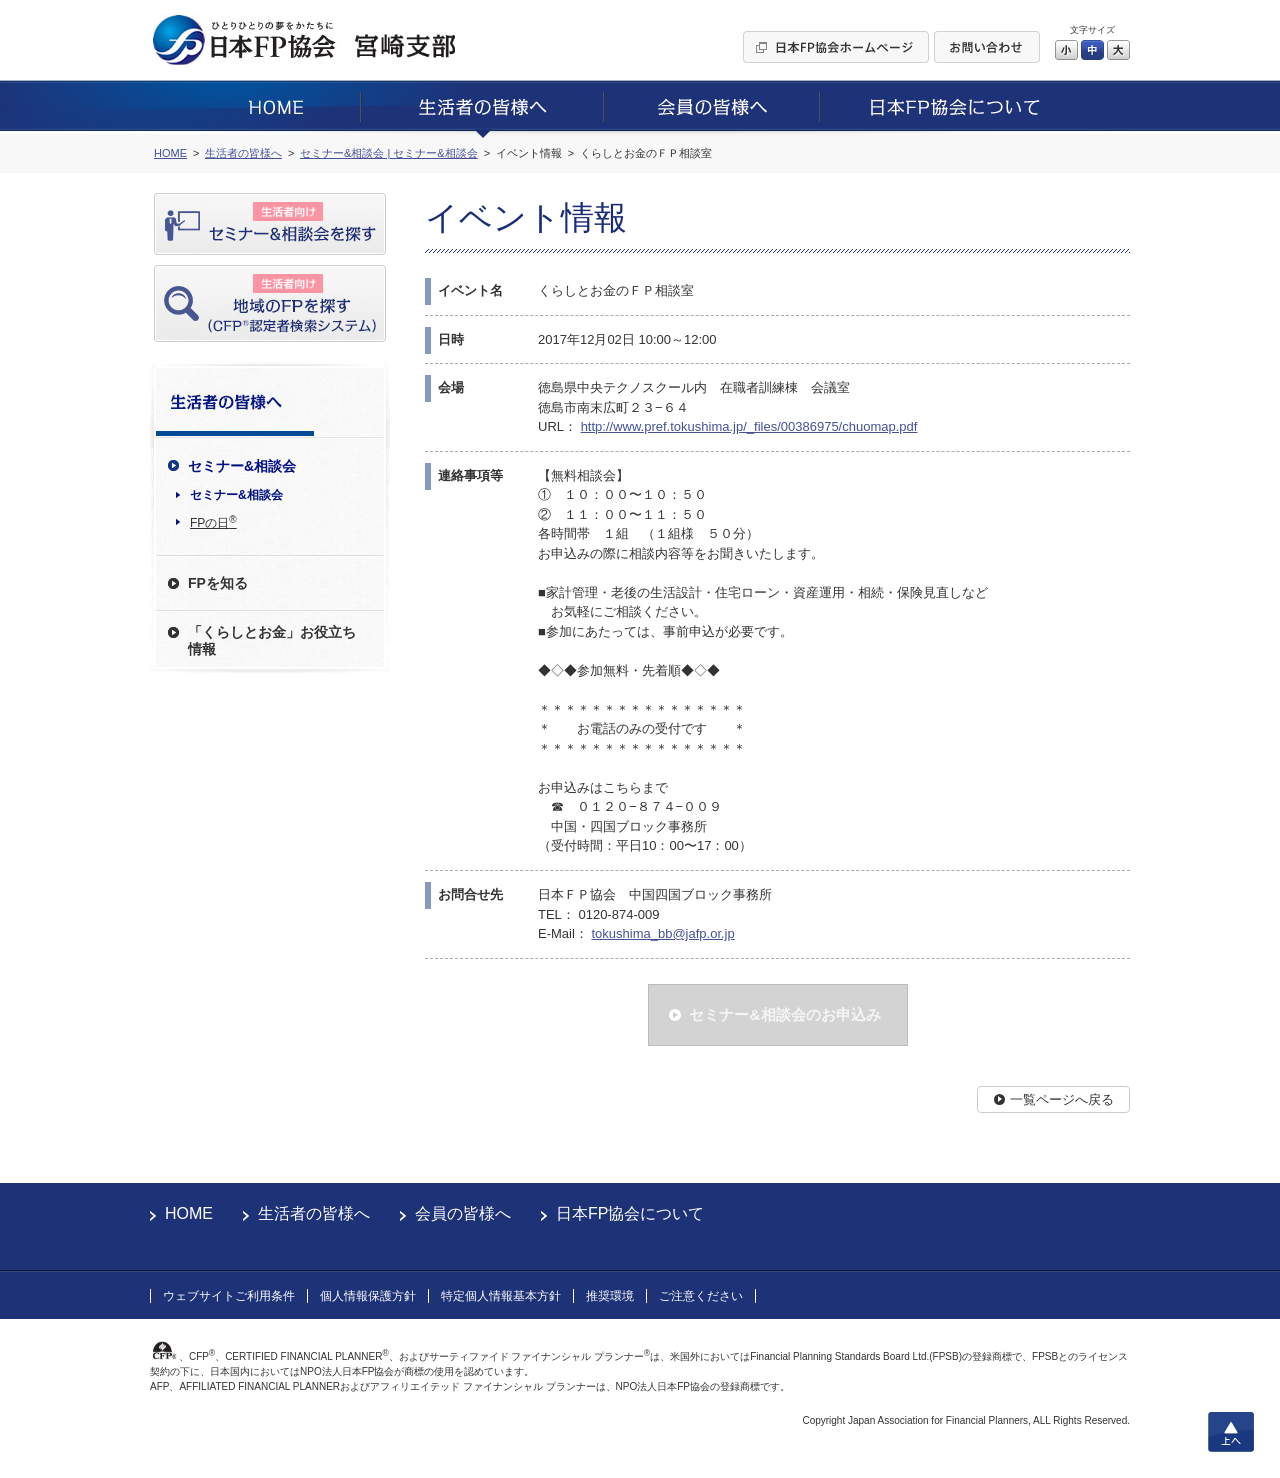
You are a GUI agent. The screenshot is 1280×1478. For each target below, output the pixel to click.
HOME (189, 1213)
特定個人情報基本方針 (501, 1296)
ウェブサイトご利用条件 (229, 1296)
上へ (1231, 1432)
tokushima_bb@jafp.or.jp (662, 933)
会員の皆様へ (463, 1213)
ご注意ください (701, 1296)
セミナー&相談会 (236, 495)
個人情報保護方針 (368, 1296)
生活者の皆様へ (314, 1213)
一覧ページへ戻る (1062, 1099)
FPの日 (213, 522)
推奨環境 (610, 1296)
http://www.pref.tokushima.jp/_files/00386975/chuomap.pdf (749, 426)
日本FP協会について (630, 1213)
